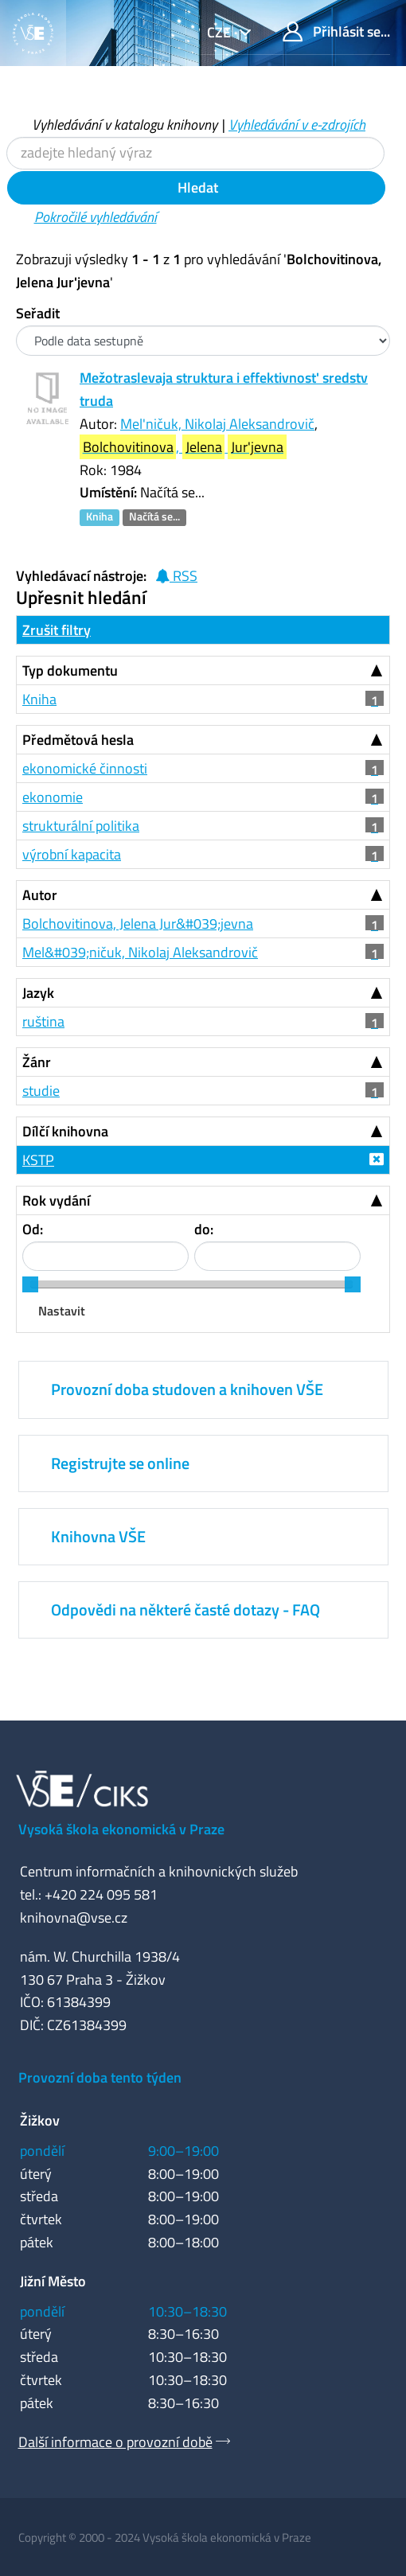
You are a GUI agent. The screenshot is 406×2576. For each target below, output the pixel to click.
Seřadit (38, 313)
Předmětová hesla (78, 739)
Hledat (196, 187)
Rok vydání (56, 1200)
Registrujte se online (120, 1463)
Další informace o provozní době (115, 2442)
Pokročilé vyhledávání (95, 217)
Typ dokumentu (70, 670)
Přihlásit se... (336, 31)
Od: (32, 1229)
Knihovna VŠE (98, 1536)
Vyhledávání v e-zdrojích (296, 124)
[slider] (30, 1284)
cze (220, 32)
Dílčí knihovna (65, 1131)
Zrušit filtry (56, 630)
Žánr (36, 1062)
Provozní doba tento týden (100, 2077)
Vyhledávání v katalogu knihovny (124, 124)
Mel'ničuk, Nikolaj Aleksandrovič (217, 424)
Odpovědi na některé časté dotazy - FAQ (185, 1609)
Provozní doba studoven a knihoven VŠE (187, 1389)
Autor (39, 895)
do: (203, 1229)
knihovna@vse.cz (73, 1917)
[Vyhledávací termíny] (195, 153)
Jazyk (38, 993)
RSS (176, 576)
